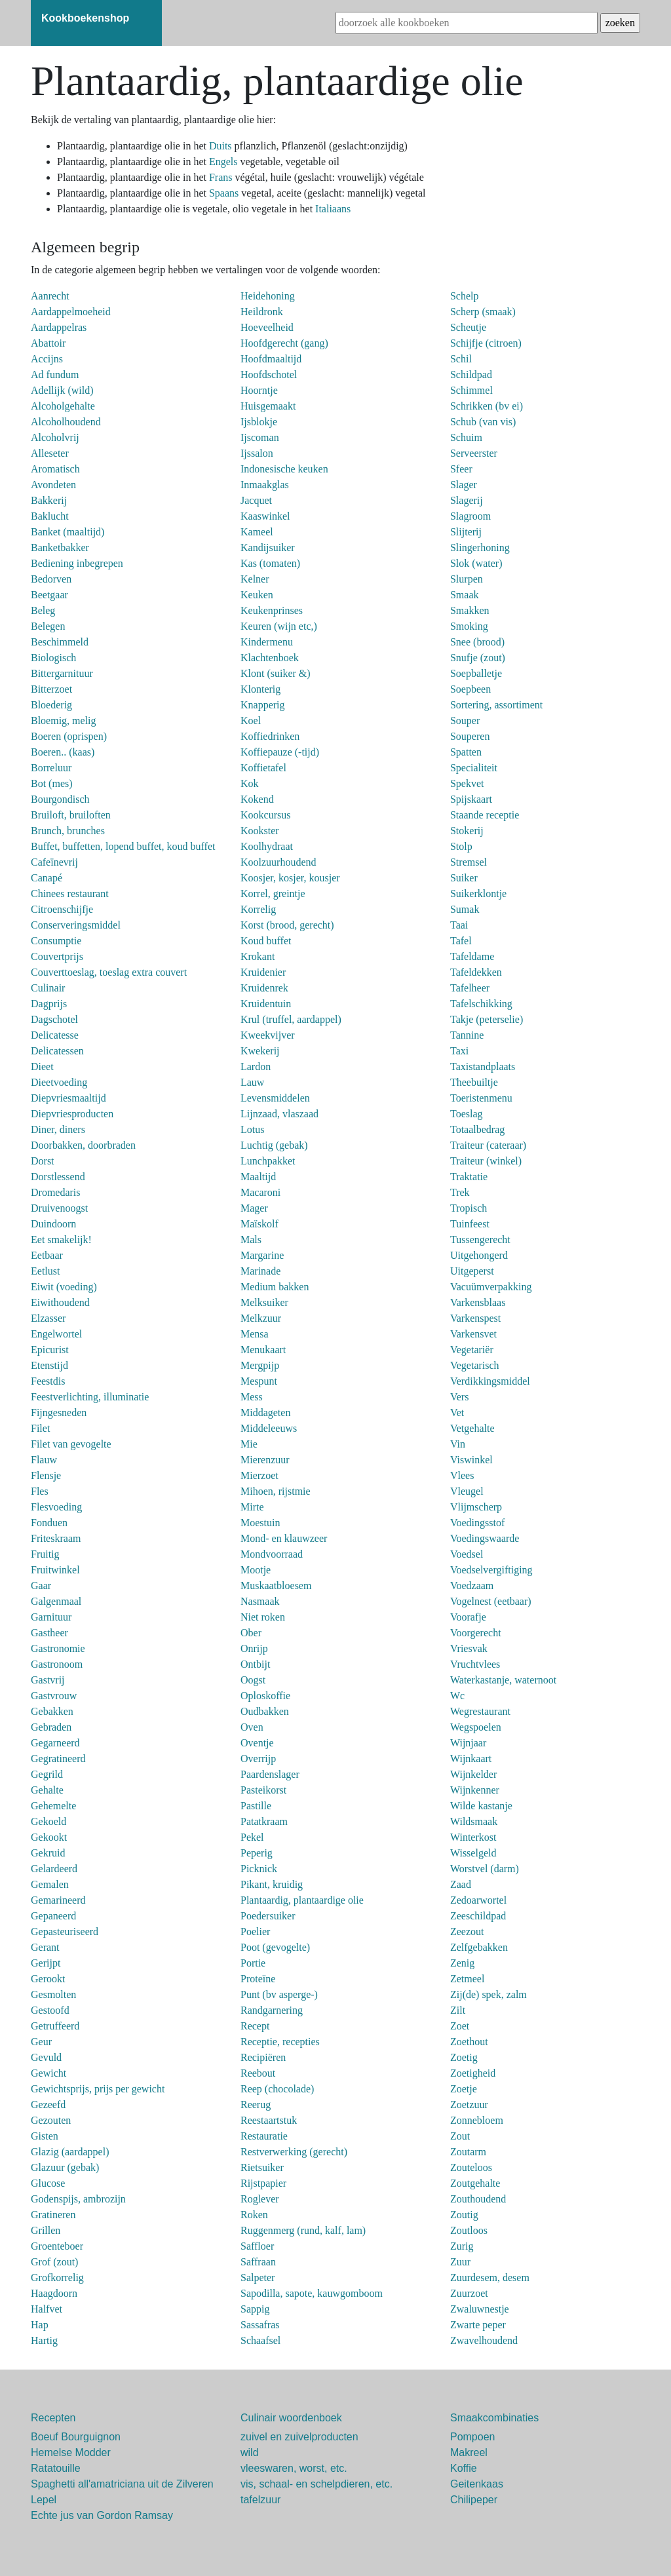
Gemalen (50, 1884)
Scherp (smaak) (483, 311)
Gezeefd (48, 2104)
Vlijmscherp (476, 1506)
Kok (249, 783)
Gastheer (49, 1632)
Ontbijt (255, 1664)
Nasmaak (260, 1601)
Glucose (48, 2183)
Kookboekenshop (85, 18)
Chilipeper (473, 2499)
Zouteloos (471, 2167)
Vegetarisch (474, 1365)
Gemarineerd (58, 1900)
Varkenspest (475, 1318)
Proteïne (257, 1978)
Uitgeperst (472, 1271)
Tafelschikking (481, 1003)
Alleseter (50, 453)
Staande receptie (484, 814)
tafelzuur (260, 2499)
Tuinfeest (469, 1223)
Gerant (45, 1947)
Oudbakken (264, 1711)
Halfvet (46, 2309)
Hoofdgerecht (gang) (284, 343)
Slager (463, 484)
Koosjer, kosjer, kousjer (290, 877)
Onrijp (254, 1648)
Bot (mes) (52, 783)
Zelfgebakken (479, 1947)
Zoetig (464, 2057)
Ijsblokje (258, 421)
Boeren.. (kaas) (62, 752)
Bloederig (51, 704)
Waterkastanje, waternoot (503, 1679)
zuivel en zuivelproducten (299, 2436)
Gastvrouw (54, 1695)
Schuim (466, 437)
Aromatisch (55, 468)
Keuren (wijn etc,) (278, 626)
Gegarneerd (55, 1742)
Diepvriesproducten (72, 1113)
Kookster (259, 830)
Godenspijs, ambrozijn (78, 2198)
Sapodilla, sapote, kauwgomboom (311, 2293)
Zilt (457, 2010)
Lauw (252, 1082)
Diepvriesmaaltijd (68, 1098)
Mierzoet (259, 1475)
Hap (39, 2324)
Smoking (469, 626)
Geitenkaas (476, 2483)
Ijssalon (256, 453)
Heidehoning (267, 295)
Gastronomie (58, 1648)
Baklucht (50, 516)
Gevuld (46, 2057)
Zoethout (469, 2041)
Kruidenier (263, 972)
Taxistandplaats (482, 1066)
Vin (457, 1444)
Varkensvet (473, 1333)
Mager (254, 1208)
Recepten (53, 2417)
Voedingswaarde (484, 1538)
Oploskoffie (265, 1695)
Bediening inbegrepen (77, 563)
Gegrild (47, 1774)
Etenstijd (49, 1365)
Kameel (256, 531)
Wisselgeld (473, 1852)
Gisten (44, 2136)
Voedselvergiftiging (491, 1569)
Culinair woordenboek (291, 2417)
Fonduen (49, 1522)
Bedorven (51, 579)
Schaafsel (260, 2340)
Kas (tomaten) (270, 563)
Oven (251, 1727)
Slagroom (470, 516)
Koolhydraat (266, 846)
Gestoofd (50, 2010)
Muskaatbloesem (275, 1585)
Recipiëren (263, 2057)
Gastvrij (48, 1679)
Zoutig (464, 2214)
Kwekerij (260, 1050)
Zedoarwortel (478, 1900)
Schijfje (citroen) (486, 343)
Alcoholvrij (55, 437)
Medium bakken (274, 1286)
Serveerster (473, 453)
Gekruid (48, 1852)
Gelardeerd (54, 1868)
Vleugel (467, 1491)
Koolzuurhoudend (278, 862)
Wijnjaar (468, 1742)
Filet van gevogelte (71, 1444)
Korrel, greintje (272, 893)
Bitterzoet (51, 689)
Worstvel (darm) (484, 1868)
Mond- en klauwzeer (283, 1538)
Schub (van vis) (483, 421)
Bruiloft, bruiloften (71, 814)
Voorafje (468, 1617)
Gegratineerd (58, 1758)
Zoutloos (469, 2230)
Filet (40, 1428)
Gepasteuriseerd (64, 1931)
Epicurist (50, 1349)
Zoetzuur (469, 2104)
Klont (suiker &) (275, 673)
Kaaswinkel (265, 516)
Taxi (459, 1050)
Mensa (254, 1333)
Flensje (46, 1475)
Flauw (44, 1459)
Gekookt (49, 1837)
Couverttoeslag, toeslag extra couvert (109, 972)
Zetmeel (467, 1978)
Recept (254, 2025)
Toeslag (466, 1113)
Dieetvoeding (59, 1082)
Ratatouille (56, 2468)
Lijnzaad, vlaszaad (279, 1113)
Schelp (464, 295)
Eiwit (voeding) (64, 1286)
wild (249, 2452)
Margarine (262, 1255)
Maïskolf (259, 1223)
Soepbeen (470, 689)
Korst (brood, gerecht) (287, 925)
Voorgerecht (475, 1632)
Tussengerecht (480, 1239)
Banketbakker (60, 547)
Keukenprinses (271, 610)
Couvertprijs (57, 956)
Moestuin (260, 1522)
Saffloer (257, 2246)
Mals (250, 1239)
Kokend (257, 799)
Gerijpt (45, 1963)
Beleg (43, 610)
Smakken (469, 610)
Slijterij (466, 531)
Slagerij (466, 500)
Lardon (255, 1066)
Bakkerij (49, 500)
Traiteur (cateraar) (488, 1145)
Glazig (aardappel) (70, 2151)
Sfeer (461, 468)
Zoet (459, 2025)
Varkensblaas (477, 1302)
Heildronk (261, 311)
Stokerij (467, 830)
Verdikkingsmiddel (490, 1381)
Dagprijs (49, 1003)
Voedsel (466, 1554)
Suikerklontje (478, 893)
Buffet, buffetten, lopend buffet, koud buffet (123, 846)
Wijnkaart (470, 1758)
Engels (224, 161)
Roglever (259, 2198)
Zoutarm (468, 2151)
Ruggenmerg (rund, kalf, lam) (303, 2230)
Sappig (254, 2309)
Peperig (256, 1852)
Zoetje (463, 2088)
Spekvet (467, 783)
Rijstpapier (263, 2183)
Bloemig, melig (63, 720)
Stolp (461, 846)
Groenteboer (57, 2246)
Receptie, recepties (280, 2041)
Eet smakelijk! (61, 1239)
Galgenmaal (56, 1601)
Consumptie (56, 940)
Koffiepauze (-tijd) (279, 752)
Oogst (252, 1679)
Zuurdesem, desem (489, 2277)
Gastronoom (57, 1664)
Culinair (48, 987)
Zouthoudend (478, 2198)
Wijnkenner (474, 1790)
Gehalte (47, 1790)
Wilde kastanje (481, 1805)
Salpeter (257, 2277)
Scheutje (468, 327)
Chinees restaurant (70, 893)
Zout (460, 2136)
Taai (459, 925)
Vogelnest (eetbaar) (490, 1601)
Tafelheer (469, 987)
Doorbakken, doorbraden (83, 1145)
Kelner (254, 579)
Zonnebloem (476, 2120)
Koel (250, 720)
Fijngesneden (58, 1412)
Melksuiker (264, 1302)
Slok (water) (476, 563)
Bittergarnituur (62, 673)
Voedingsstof (477, 1522)
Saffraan (258, 2261)
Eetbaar (47, 1255)
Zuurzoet (469, 2293)
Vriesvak (469, 1648)
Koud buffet (265, 940)
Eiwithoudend (60, 1302)
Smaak (464, 594)
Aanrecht (50, 295)
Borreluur (51, 767)
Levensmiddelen (275, 1098)
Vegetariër (471, 1349)
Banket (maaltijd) (67, 531)
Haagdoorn (54, 2293)
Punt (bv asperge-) (279, 1994)
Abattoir (48, 343)
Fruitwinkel (55, 1569)
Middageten (265, 1412)
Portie (252, 1963)
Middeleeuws (268, 1428)
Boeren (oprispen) (69, 736)
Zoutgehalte (475, 2183)
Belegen (48, 626)
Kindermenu (266, 641)
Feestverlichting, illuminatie (90, 1396)
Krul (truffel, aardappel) (290, 1019)
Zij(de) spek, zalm (488, 1994)
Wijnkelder (473, 1774)
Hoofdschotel (268, 374)
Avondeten (53, 484)
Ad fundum (55, 374)
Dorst (42, 1160)
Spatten (466, 752)
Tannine (467, 1035)
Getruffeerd (55, 2025)
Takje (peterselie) (486, 1019)
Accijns (47, 358)
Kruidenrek (264, 987)
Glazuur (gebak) (65, 2167)
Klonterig (260, 689)
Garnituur (51, 1617)
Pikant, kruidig (271, 1884)
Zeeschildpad (478, 1915)
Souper (465, 720)
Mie (249, 1444)
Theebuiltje (474, 1082)
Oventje (257, 1742)
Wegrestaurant (480, 1711)
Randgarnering (271, 2010)
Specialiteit (473, 767)
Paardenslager (269, 1774)
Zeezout (467, 1931)
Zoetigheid (472, 2073)
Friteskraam (56, 1538)
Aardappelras (58, 327)
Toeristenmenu (481, 1098)
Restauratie (264, 2136)
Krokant (257, 956)
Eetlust (45, 1271)
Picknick (258, 1868)
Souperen (469, 736)
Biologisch (53, 657)
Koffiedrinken (269, 736)
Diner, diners (58, 1129)
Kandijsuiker (267, 547)
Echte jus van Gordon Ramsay (102, 2515)
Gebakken (52, 1711)
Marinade (260, 1271)
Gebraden (51, 1727)
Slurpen (466, 579)
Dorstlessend (58, 1176)
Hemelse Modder (71, 2452)
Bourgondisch (60, 799)
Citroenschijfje (62, 909)
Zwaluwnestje (479, 2309)
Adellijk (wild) (62, 390)
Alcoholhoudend (66, 421)
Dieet (42, 1066)
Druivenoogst (59, 1208)
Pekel (252, 1837)
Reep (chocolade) (277, 2088)
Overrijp (258, 1758)
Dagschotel (54, 1019)
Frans (222, 177)
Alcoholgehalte (63, 406)
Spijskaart (471, 799)
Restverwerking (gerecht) (293, 2151)
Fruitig (45, 1554)
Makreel (469, 2452)
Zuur (460, 2261)
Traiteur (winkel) (486, 1160)
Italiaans (333, 208)
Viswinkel (471, 1459)
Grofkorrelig (57, 2277)
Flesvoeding (56, 1506)
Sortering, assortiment (496, 704)
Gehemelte (53, 1805)
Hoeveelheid (267, 327)
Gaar (41, 1585)
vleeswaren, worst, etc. (293, 2468)
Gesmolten (53, 1994)
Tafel (461, 940)
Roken (254, 2214)
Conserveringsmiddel (76, 925)
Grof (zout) (54, 2261)
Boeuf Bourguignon (76, 2436)
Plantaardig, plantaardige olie (302, 1900)
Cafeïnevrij (54, 862)
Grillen (45, 2230)
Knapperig (262, 704)
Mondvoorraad (271, 1554)
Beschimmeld (59, 641)
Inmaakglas (264, 484)
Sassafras (260, 2324)
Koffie (463, 2468)
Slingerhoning (480, 547)
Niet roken (262, 1617)
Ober (250, 1632)
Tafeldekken (476, 972)
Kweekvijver (267, 1035)
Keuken (256, 594)
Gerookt (48, 1978)
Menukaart (263, 1349)
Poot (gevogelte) (275, 1947)
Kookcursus (265, 814)
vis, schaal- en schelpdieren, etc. (316, 2483)
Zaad (460, 1884)
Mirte (252, 1506)
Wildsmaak (473, 1821)
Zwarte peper (478, 2324)
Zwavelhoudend (484, 2340)
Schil (461, 358)
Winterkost (473, 1837)
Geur (41, 2041)
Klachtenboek (269, 657)
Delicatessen (57, 1050)
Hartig (44, 2340)
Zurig (462, 2246)
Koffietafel (263, 767)
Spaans (225, 193)
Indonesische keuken (284, 468)
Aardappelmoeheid (71, 311)
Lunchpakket (268, 1160)
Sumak (464, 909)
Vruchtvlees (475, 1664)
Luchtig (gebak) (274, 1145)
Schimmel (471, 390)
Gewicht (48, 2073)
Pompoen (472, 2436)
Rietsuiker (262, 2167)
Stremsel (468, 862)
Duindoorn (53, 1223)
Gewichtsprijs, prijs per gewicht (97, 2088)
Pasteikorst (263, 1790)
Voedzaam (471, 1585)
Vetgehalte (472, 1428)
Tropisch (468, 1208)
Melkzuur (260, 1318)
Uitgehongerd (479, 1255)
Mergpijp (259, 1365)
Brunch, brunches (68, 830)
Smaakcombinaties (494, 2417)
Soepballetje (476, 673)
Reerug (255, 2104)
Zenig (462, 1963)
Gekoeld (48, 1821)
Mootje (255, 1569)
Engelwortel (56, 1333)
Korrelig (258, 909)
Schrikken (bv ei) (486, 406)
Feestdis (48, 1381)
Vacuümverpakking (490, 1286)
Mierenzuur (265, 1459)
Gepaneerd (53, 1915)
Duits (222, 145)
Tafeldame (472, 956)
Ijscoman (259, 437)
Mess (251, 1396)
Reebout (257, 2073)
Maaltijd (258, 1176)
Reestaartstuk (268, 2120)
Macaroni (260, 1192)
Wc (457, 1695)
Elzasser (48, 1318)
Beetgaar (49, 594)
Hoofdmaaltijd (270, 358)
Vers (459, 1396)
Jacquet (256, 500)
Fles (39, 1491)
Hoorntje (259, 390)
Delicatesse (55, 1035)
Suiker (464, 877)
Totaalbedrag (477, 1129)
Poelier (255, 1931)
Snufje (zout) (477, 657)
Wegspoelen (475, 1727)
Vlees (462, 1475)
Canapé (46, 877)
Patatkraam (264, 1821)
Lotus (252, 1129)
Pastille (255, 1805)
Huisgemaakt (268, 406)
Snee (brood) (477, 641)
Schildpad (471, 374)
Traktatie (469, 1176)
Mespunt (258, 1381)
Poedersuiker (268, 1915)
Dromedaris (56, 1192)
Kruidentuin (265, 1003)
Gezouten (51, 2120)
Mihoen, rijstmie (275, 1491)
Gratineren (53, 2214)
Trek (460, 1192)
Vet (457, 1412)
